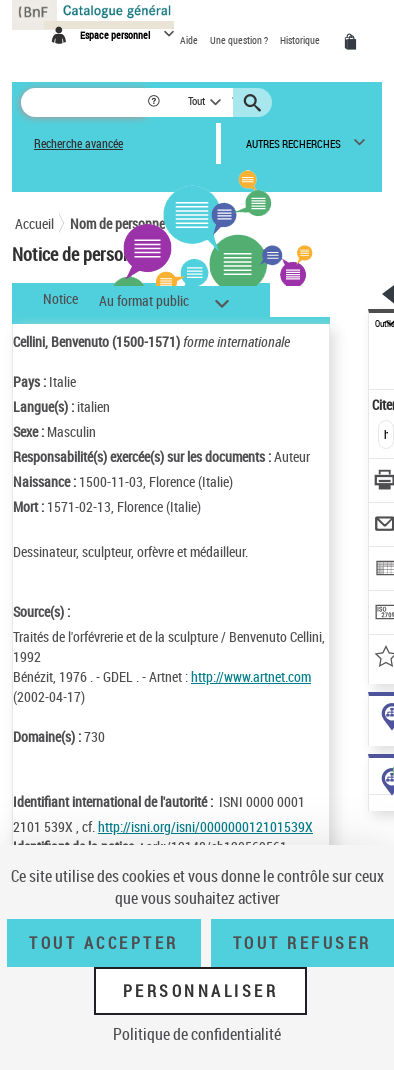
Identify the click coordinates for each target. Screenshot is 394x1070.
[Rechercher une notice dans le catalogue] (83, 102)
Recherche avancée (78, 143)
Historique (301, 40)
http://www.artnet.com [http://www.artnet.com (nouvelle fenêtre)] (251, 676)
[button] (155, 102)
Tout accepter (104, 943)
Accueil (34, 223)
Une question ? (240, 40)
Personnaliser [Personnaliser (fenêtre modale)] (201, 991)
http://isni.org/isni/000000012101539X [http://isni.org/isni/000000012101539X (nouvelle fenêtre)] (205, 826)
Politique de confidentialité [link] (197, 1034)
